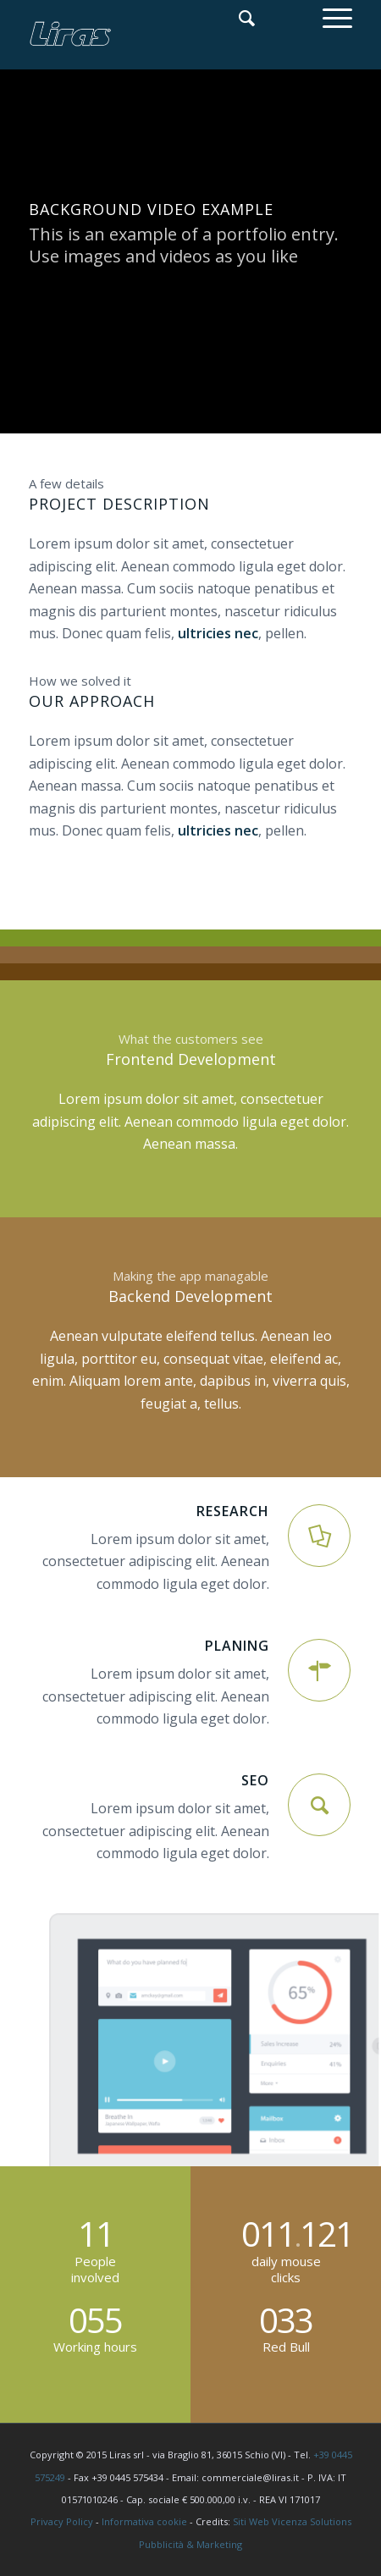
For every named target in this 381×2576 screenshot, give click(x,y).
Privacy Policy (61, 2521)
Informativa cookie (144, 2521)
